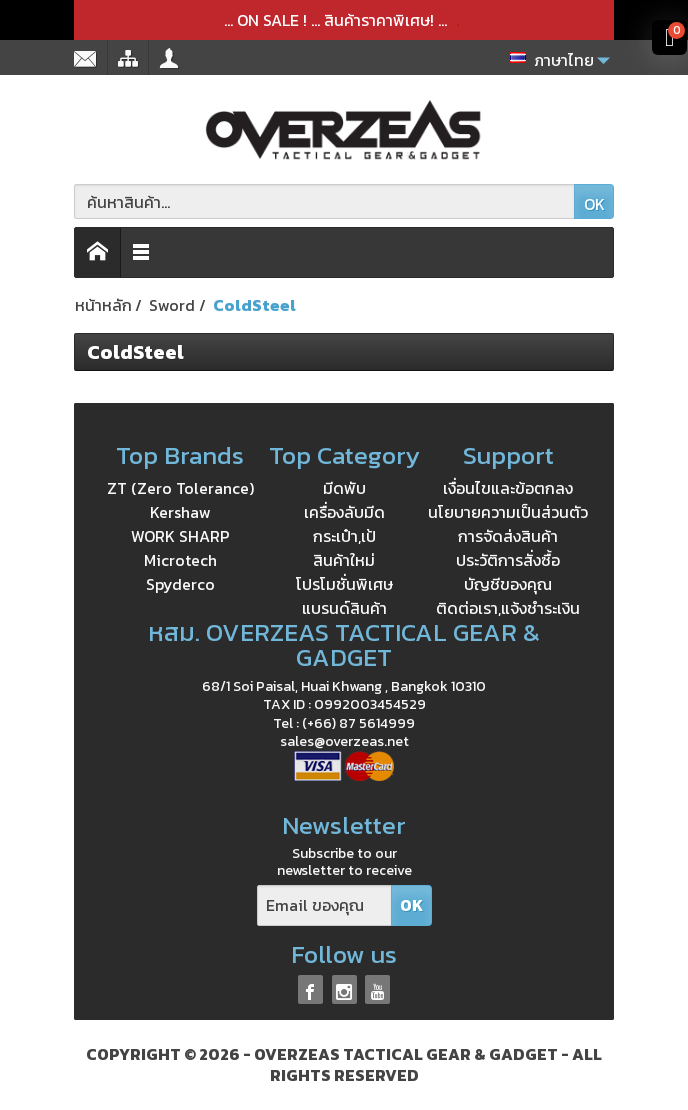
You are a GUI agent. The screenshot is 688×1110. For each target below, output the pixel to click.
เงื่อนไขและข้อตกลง (508, 488)
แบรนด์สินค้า (344, 608)
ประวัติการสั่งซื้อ (508, 560)
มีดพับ (344, 488)
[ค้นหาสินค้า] (324, 201)
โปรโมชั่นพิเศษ (344, 584)
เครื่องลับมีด (344, 512)
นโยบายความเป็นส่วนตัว (508, 512)
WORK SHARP (180, 536)
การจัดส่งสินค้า (508, 536)
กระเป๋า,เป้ (344, 536)
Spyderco (180, 584)
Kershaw (180, 512)
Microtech (180, 560)
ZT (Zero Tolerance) (180, 488)
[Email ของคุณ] (324, 905)
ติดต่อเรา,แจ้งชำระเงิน (508, 608)
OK (594, 204)
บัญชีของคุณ (508, 584)
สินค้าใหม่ (344, 560)
